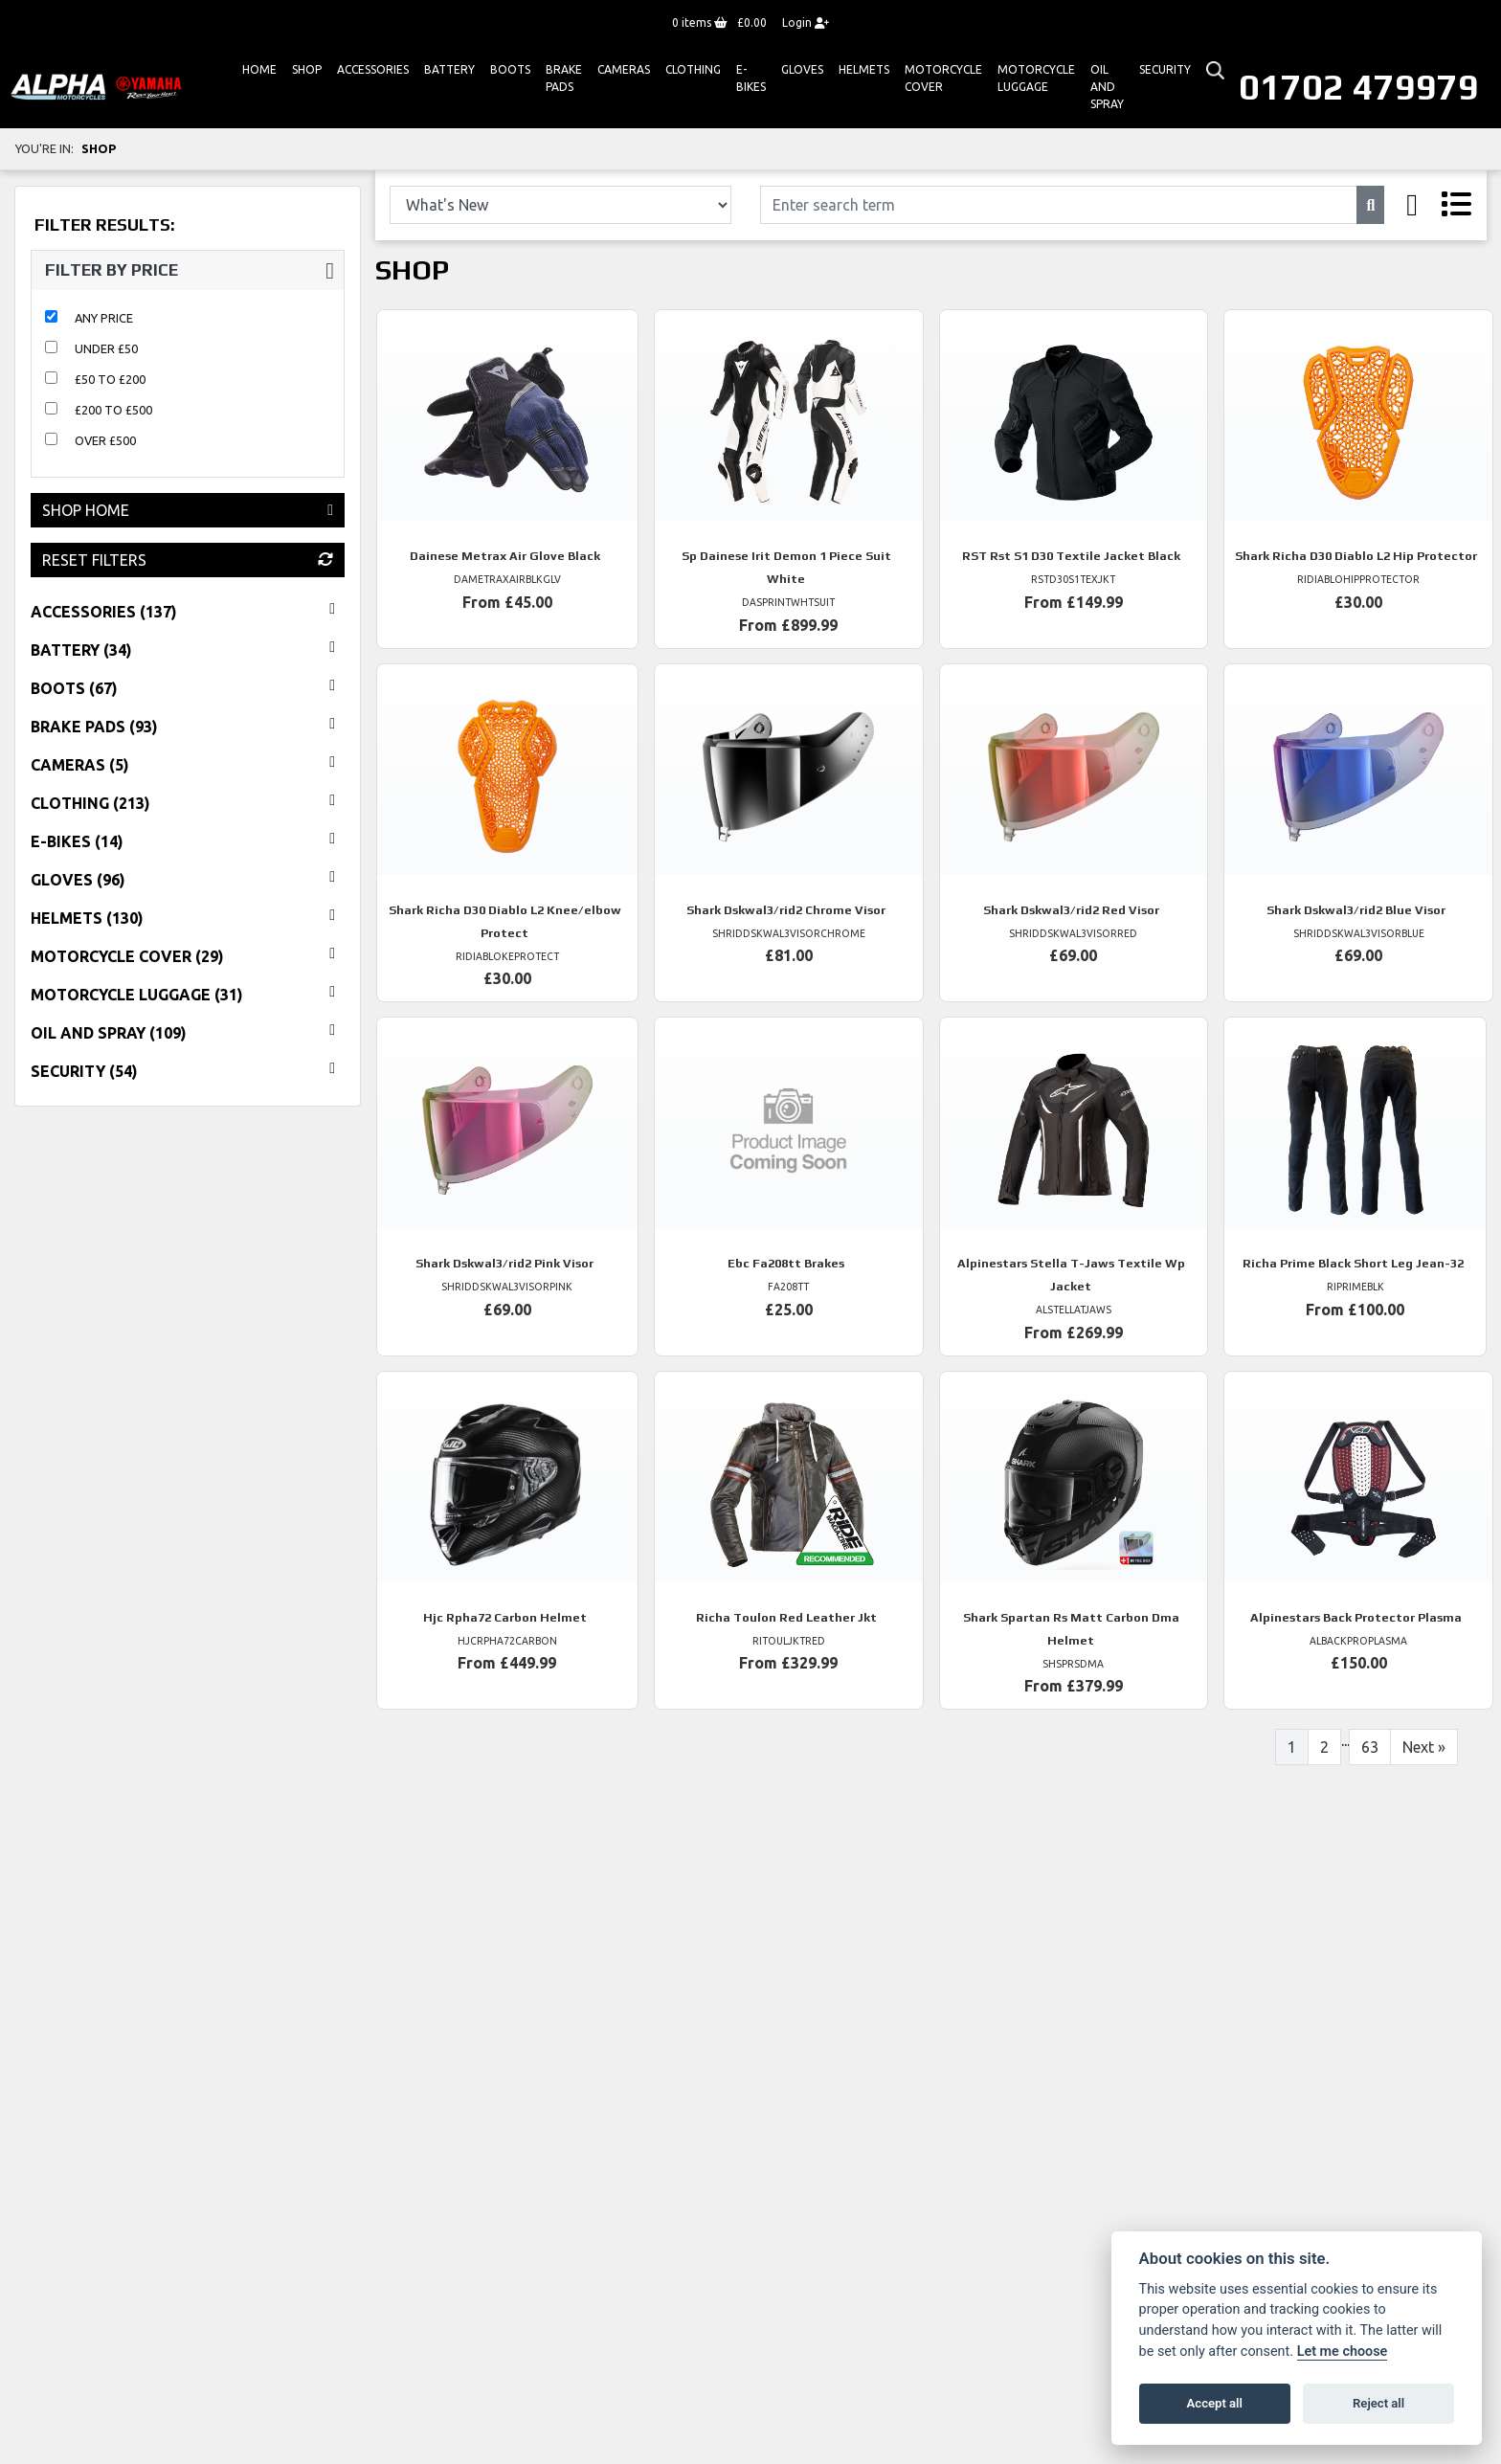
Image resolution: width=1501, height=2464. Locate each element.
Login (805, 22)
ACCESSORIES (373, 69)
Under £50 (106, 348)
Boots (510, 69)
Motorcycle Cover (943, 78)
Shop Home (187, 510)
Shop (307, 69)
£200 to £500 (113, 409)
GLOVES (802, 69)
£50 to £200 (110, 379)
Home (259, 69)
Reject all (1378, 2403)
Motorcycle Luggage (1036, 78)
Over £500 (105, 440)
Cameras (623, 69)
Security (1165, 69)
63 (1369, 1747)
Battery (449, 69)
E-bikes (751, 78)
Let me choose (1342, 2351)
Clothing (693, 69)
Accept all (1215, 2403)
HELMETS (864, 69)
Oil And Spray (1107, 86)
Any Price (104, 318)
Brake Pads (564, 78)
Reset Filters (187, 560)
